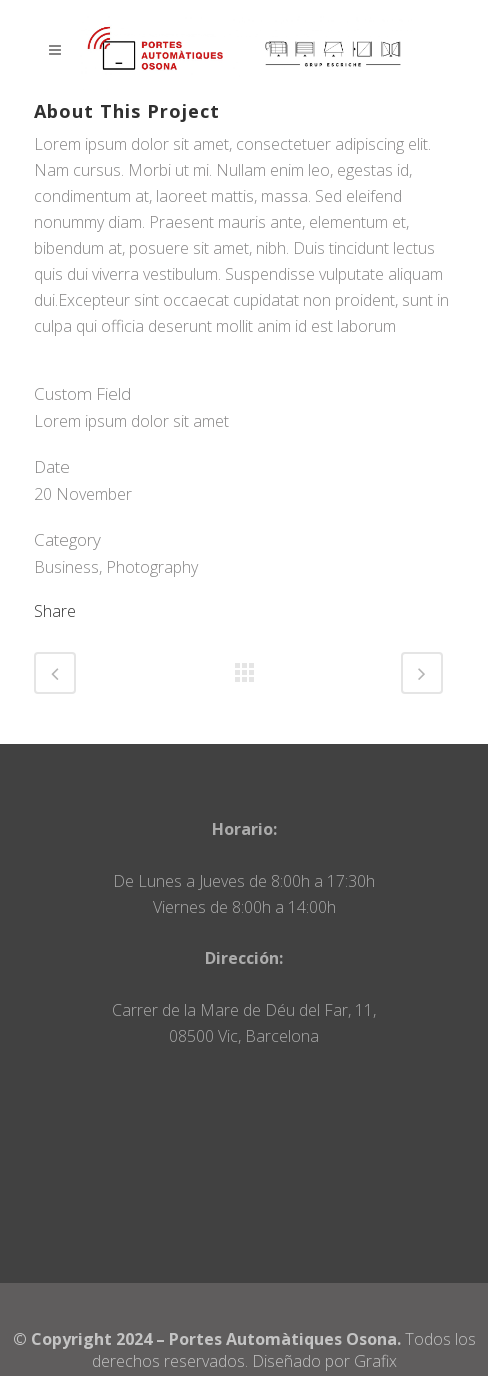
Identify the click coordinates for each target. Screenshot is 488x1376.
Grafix (375, 1361)
